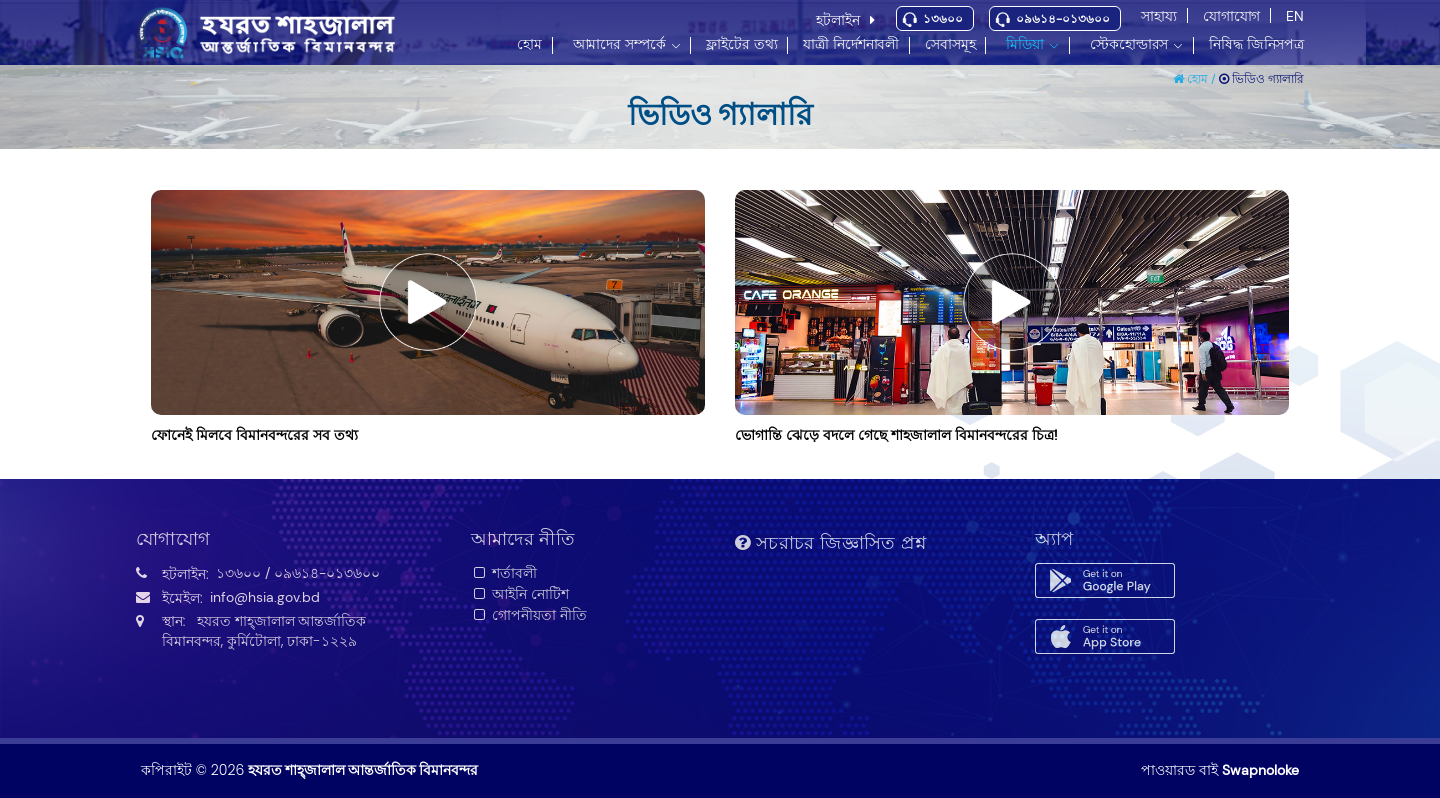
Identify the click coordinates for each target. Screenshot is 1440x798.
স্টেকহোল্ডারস (1129, 44)
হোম (529, 44)
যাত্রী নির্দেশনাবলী (851, 44)
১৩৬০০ (943, 19)
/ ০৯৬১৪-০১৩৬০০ (322, 573)
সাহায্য (1159, 16)
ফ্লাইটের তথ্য (741, 44)
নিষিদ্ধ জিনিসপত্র (1256, 44)
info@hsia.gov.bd (265, 597)
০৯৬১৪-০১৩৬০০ (1063, 19)
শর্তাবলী (504, 573)
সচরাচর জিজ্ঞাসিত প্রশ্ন (830, 543)
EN (1295, 16)
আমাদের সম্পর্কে (619, 44)
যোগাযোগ (1231, 16)
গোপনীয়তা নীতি (529, 615)
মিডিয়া (1025, 44)
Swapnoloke (1260, 770)
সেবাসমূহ (950, 44)
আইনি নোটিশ (520, 594)
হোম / (1196, 79)
